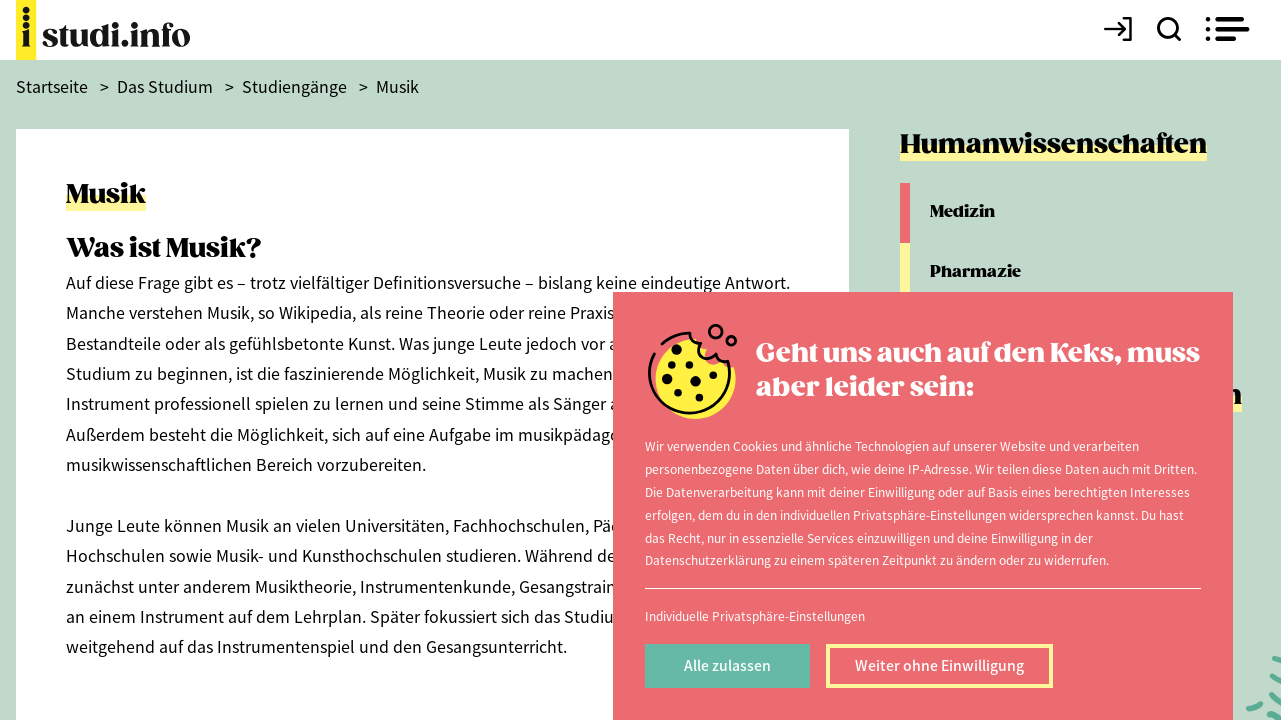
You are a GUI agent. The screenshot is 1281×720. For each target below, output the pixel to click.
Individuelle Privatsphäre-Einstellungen (755, 615)
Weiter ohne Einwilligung (939, 665)
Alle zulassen (727, 665)
